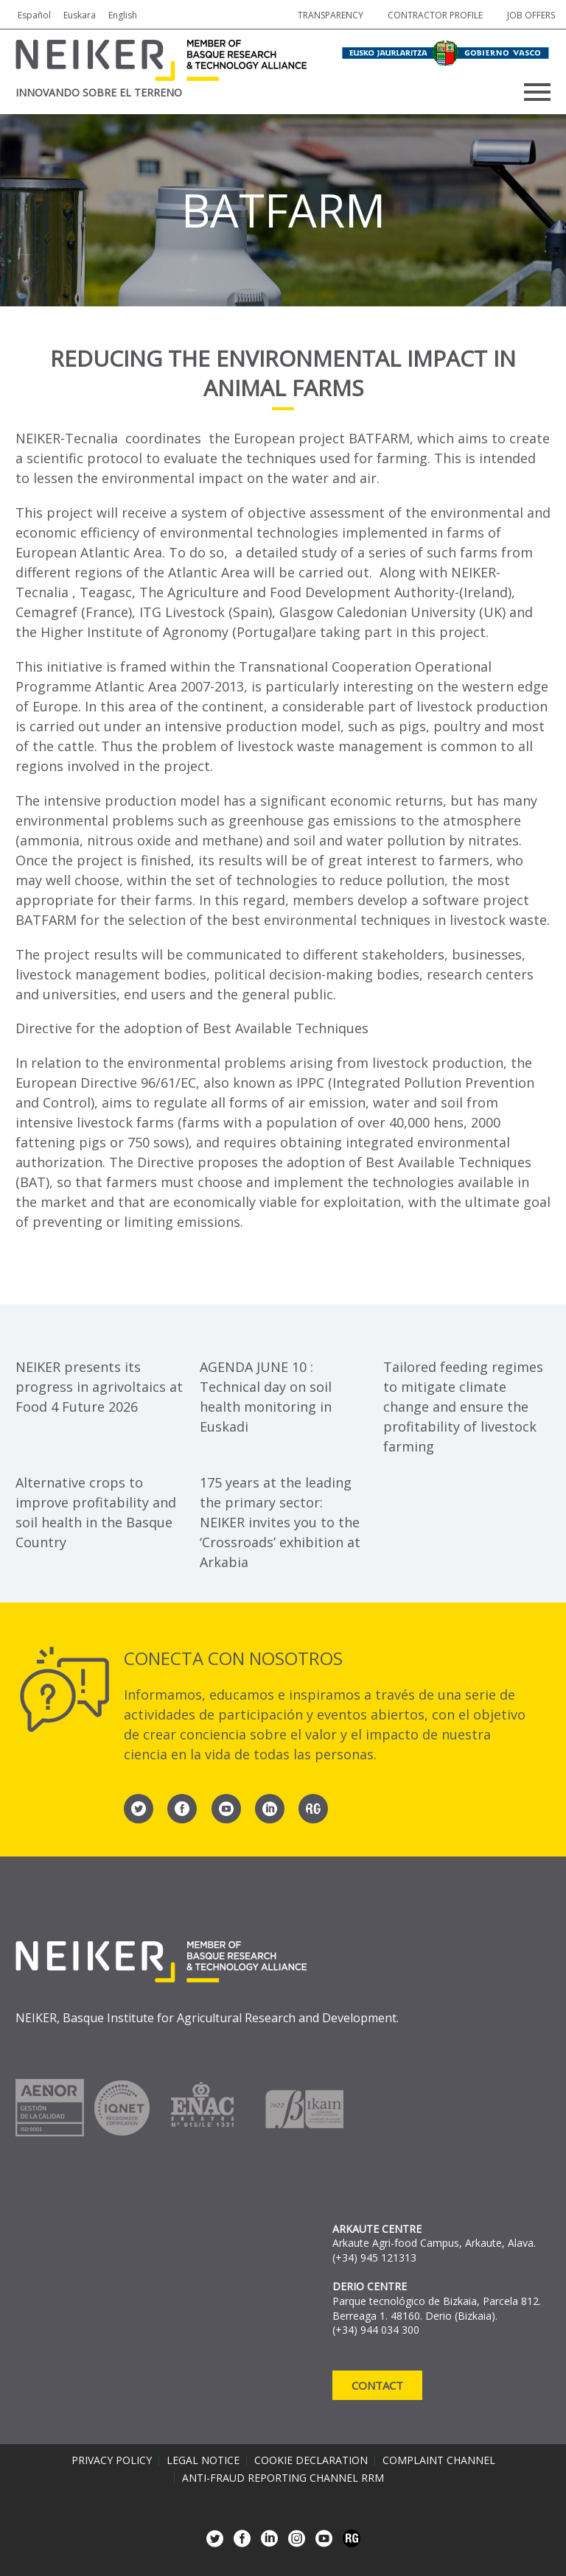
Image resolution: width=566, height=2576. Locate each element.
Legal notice (203, 2460)
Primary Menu (537, 92)
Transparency (330, 15)
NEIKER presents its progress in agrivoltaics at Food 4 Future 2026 (99, 1386)
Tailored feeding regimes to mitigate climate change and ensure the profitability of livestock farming (463, 1406)
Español (34, 15)
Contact (377, 2385)
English (122, 15)
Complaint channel (438, 2460)
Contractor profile (435, 15)
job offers (531, 15)
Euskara (79, 15)
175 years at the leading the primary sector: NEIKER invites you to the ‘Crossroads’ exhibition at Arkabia (280, 1522)
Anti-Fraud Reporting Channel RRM (283, 2478)
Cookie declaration (311, 2460)
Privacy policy (111, 2460)
